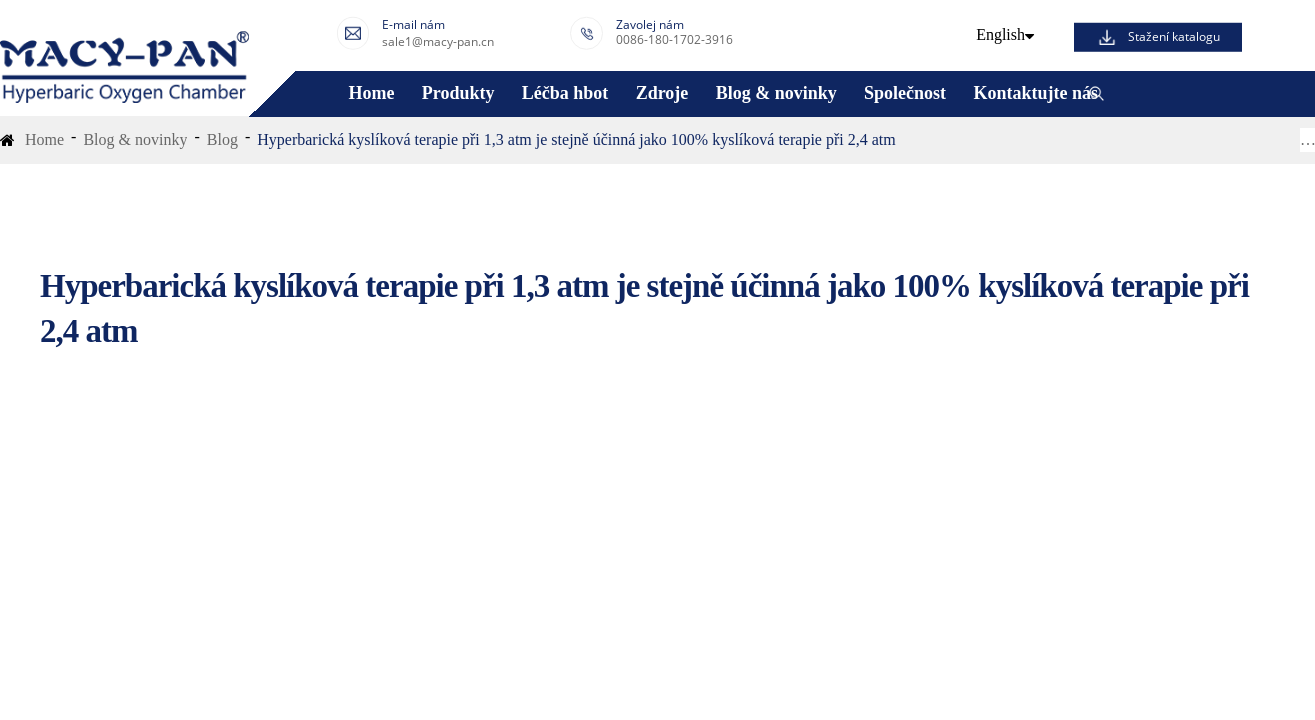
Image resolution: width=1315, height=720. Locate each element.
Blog (222, 139)
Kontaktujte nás (1035, 93)
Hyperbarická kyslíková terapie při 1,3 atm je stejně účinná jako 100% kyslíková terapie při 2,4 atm (576, 139)
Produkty (458, 93)
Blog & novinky (776, 93)
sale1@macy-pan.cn (438, 41)
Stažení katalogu (1174, 37)
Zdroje (662, 93)
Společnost (905, 93)
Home (371, 93)
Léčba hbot (565, 93)
